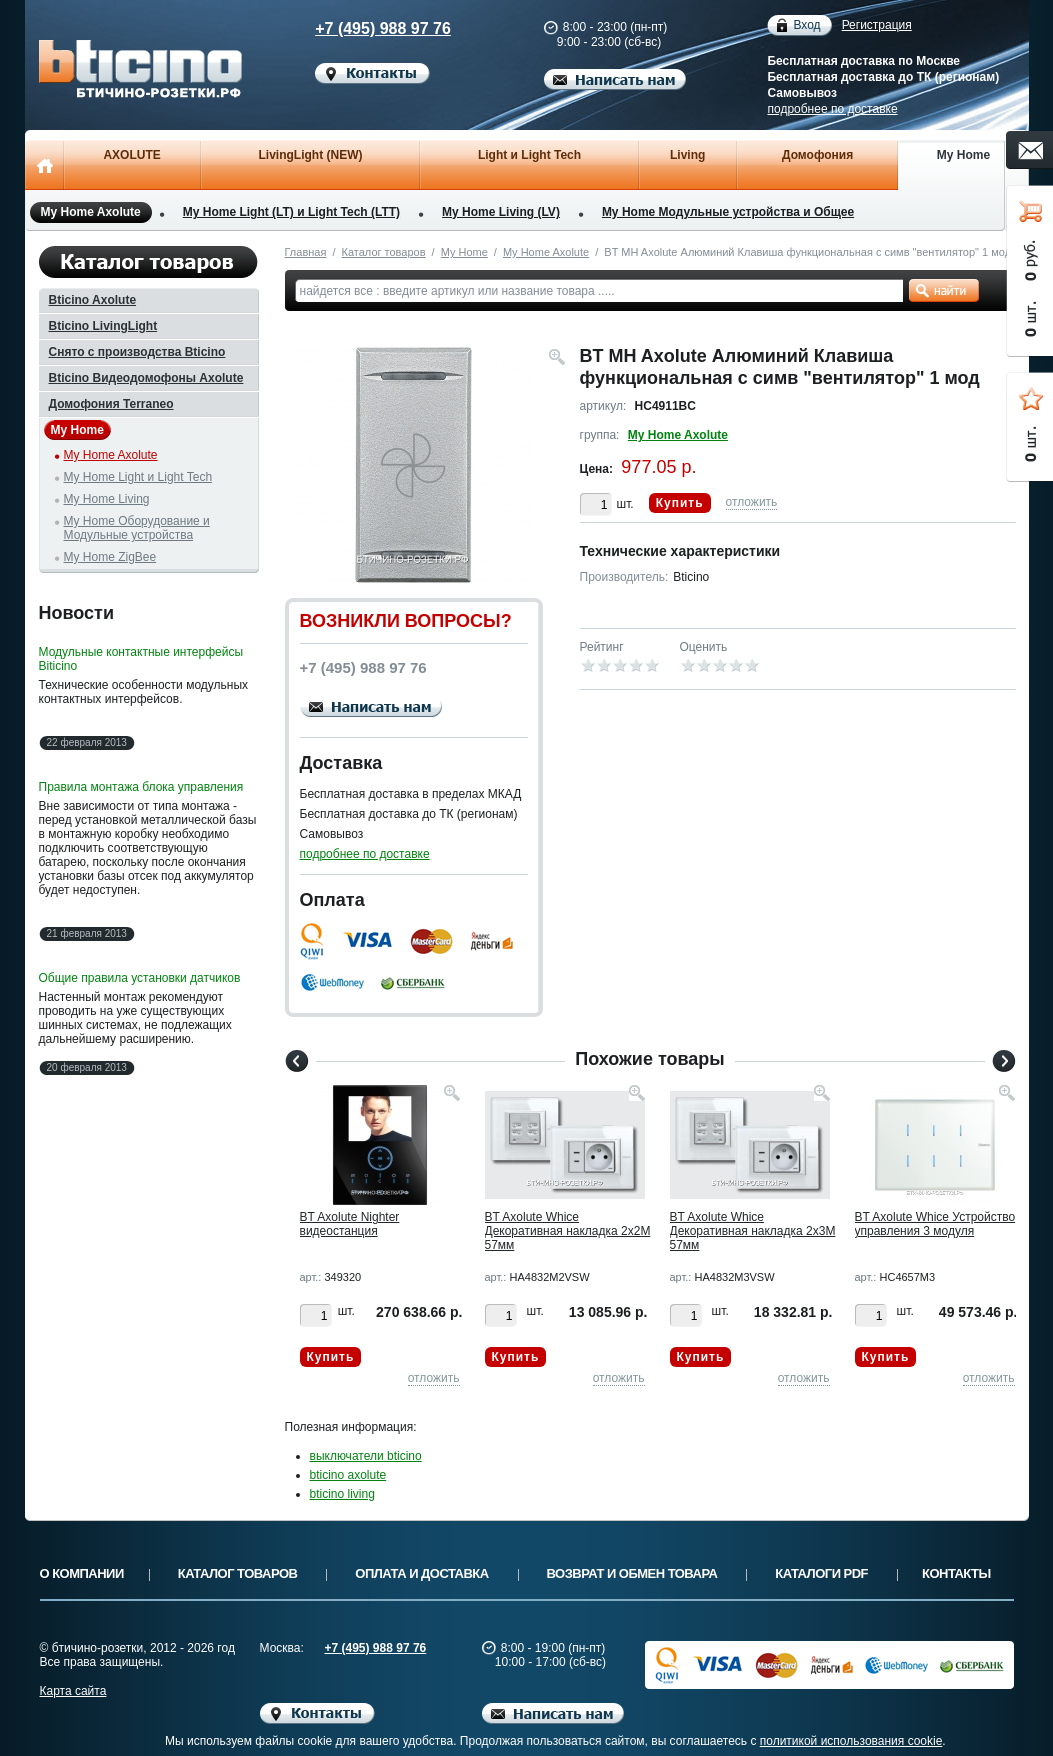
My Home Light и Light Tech (138, 477)
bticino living (342, 1494)
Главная (306, 252)
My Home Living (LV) (501, 212)
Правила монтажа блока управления (141, 787)
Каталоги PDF (821, 1573)
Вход (806, 25)
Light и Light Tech (529, 155)
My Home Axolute (91, 212)
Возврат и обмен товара (632, 1573)
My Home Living (107, 499)
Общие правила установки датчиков (140, 978)
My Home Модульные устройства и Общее (728, 212)
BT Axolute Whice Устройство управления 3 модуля (935, 1224)
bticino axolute (348, 1475)
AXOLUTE (131, 155)
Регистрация (877, 25)
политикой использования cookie (851, 1741)
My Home (963, 155)
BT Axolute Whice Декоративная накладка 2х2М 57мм (568, 1231)
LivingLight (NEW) (310, 155)
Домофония (817, 155)
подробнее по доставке (832, 109)
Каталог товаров (384, 252)
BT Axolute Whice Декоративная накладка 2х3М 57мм (753, 1231)
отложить (752, 502)
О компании (82, 1573)
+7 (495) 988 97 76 (365, 28)
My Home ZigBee (110, 557)
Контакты (956, 1573)
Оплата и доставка (421, 1573)
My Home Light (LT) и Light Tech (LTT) (291, 212)
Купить (680, 503)
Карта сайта (73, 1691)
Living (687, 155)
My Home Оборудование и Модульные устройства (137, 528)
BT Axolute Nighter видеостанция (350, 1224)
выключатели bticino (366, 1456)
